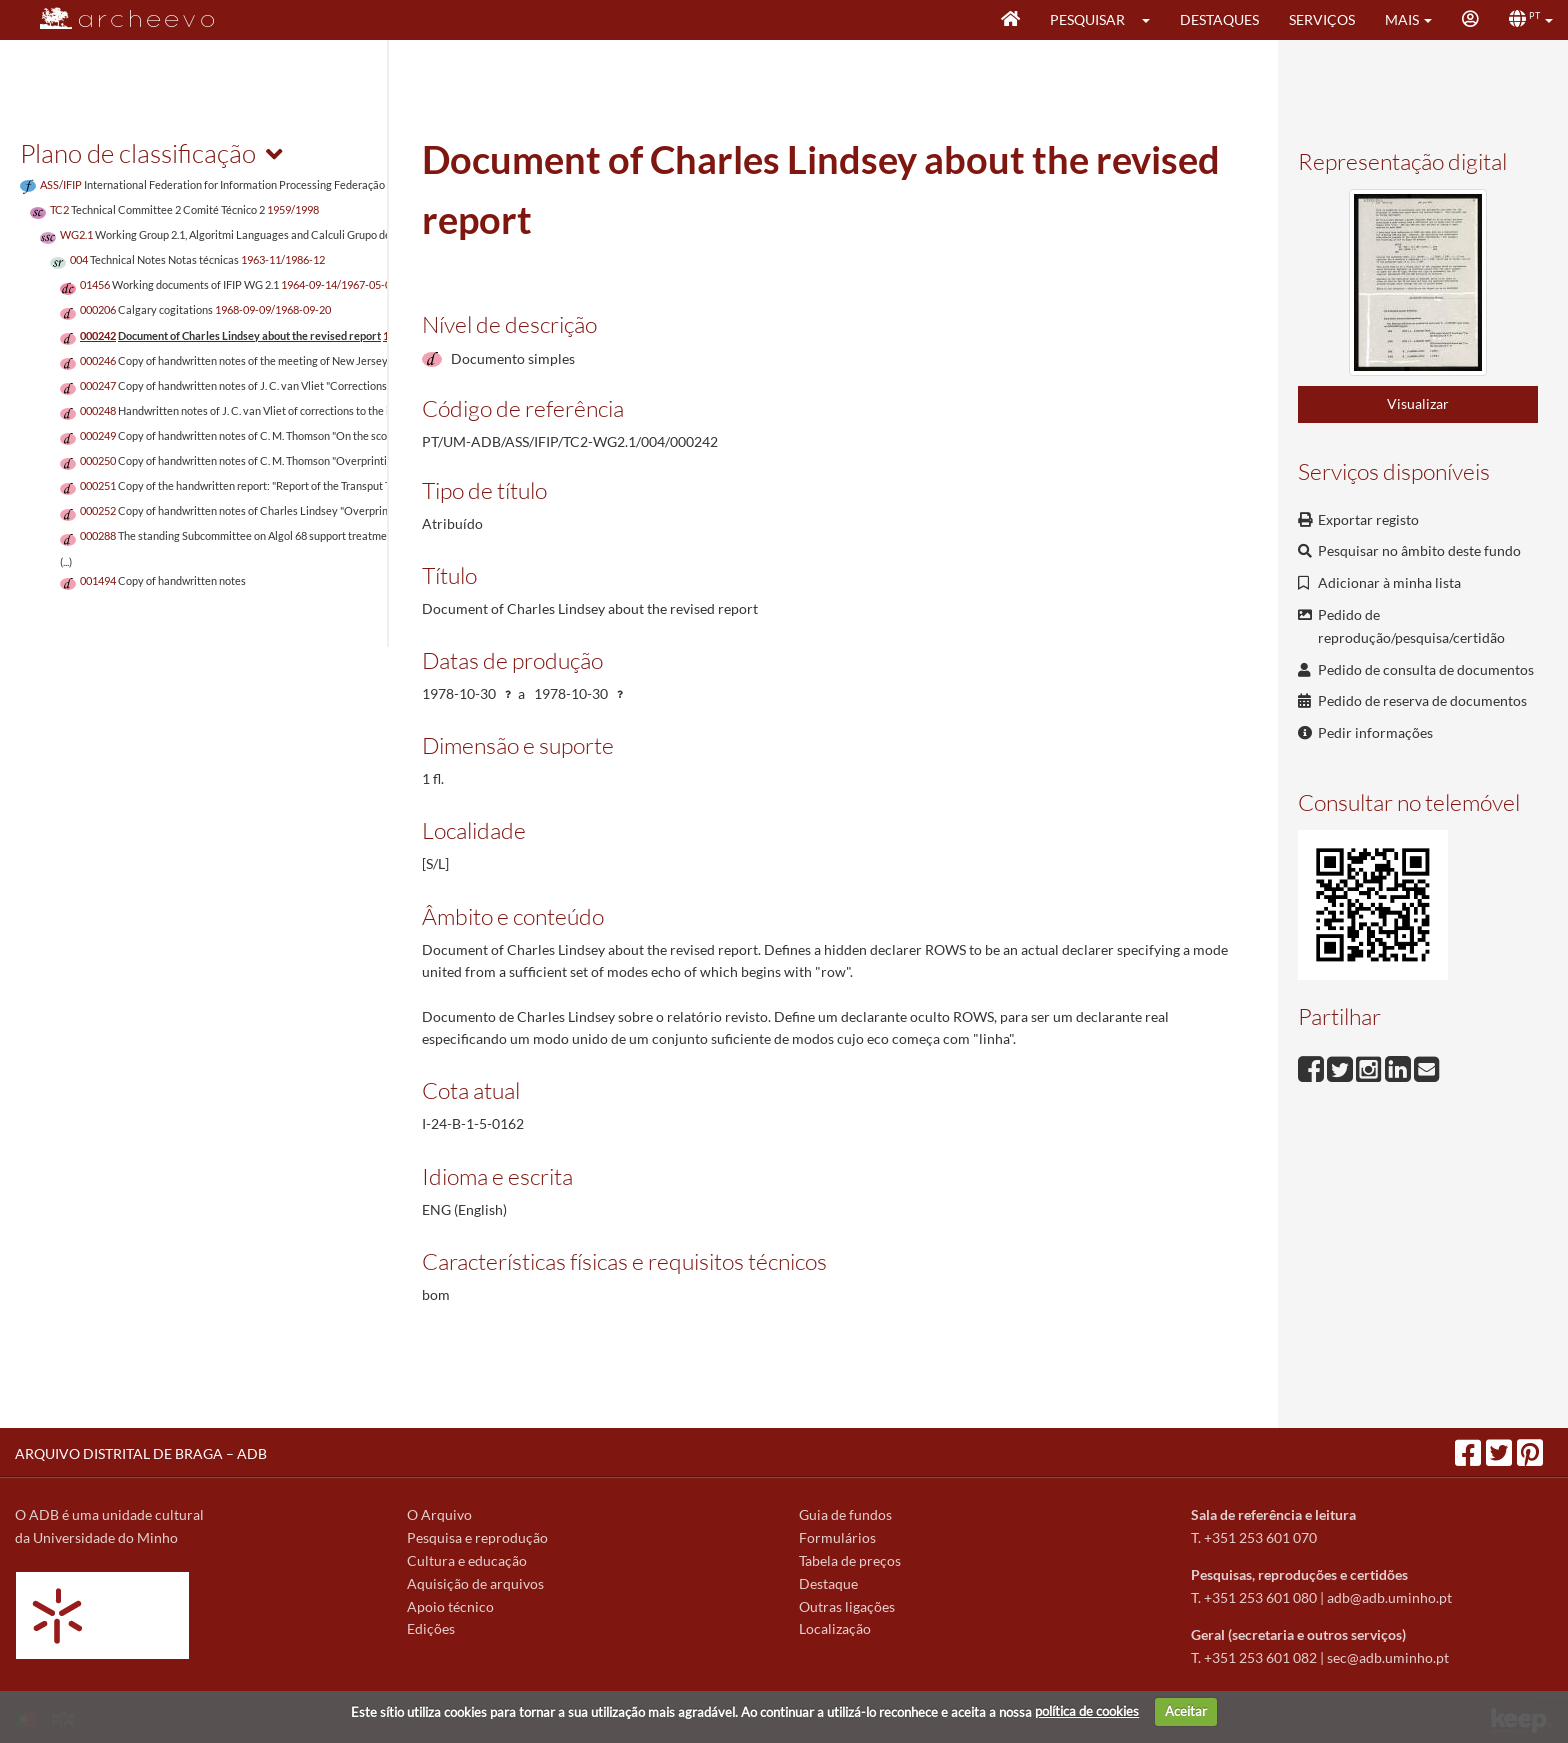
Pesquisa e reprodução (477, 1537)
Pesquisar (1087, 19)
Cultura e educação (467, 1560)
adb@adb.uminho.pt (1389, 1597)
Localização (835, 1628)
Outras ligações (847, 1606)
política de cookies (1087, 1711)
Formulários (837, 1537)
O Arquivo (439, 1514)
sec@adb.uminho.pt (1388, 1657)
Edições (431, 1628)
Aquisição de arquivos (475, 1583)
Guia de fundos (845, 1514)
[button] (1152, 20)
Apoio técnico (450, 1606)
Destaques (1219, 19)
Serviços (1322, 19)
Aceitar (1186, 1711)
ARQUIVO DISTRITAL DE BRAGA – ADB (141, 1453)
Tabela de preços (850, 1560)
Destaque (828, 1583)
